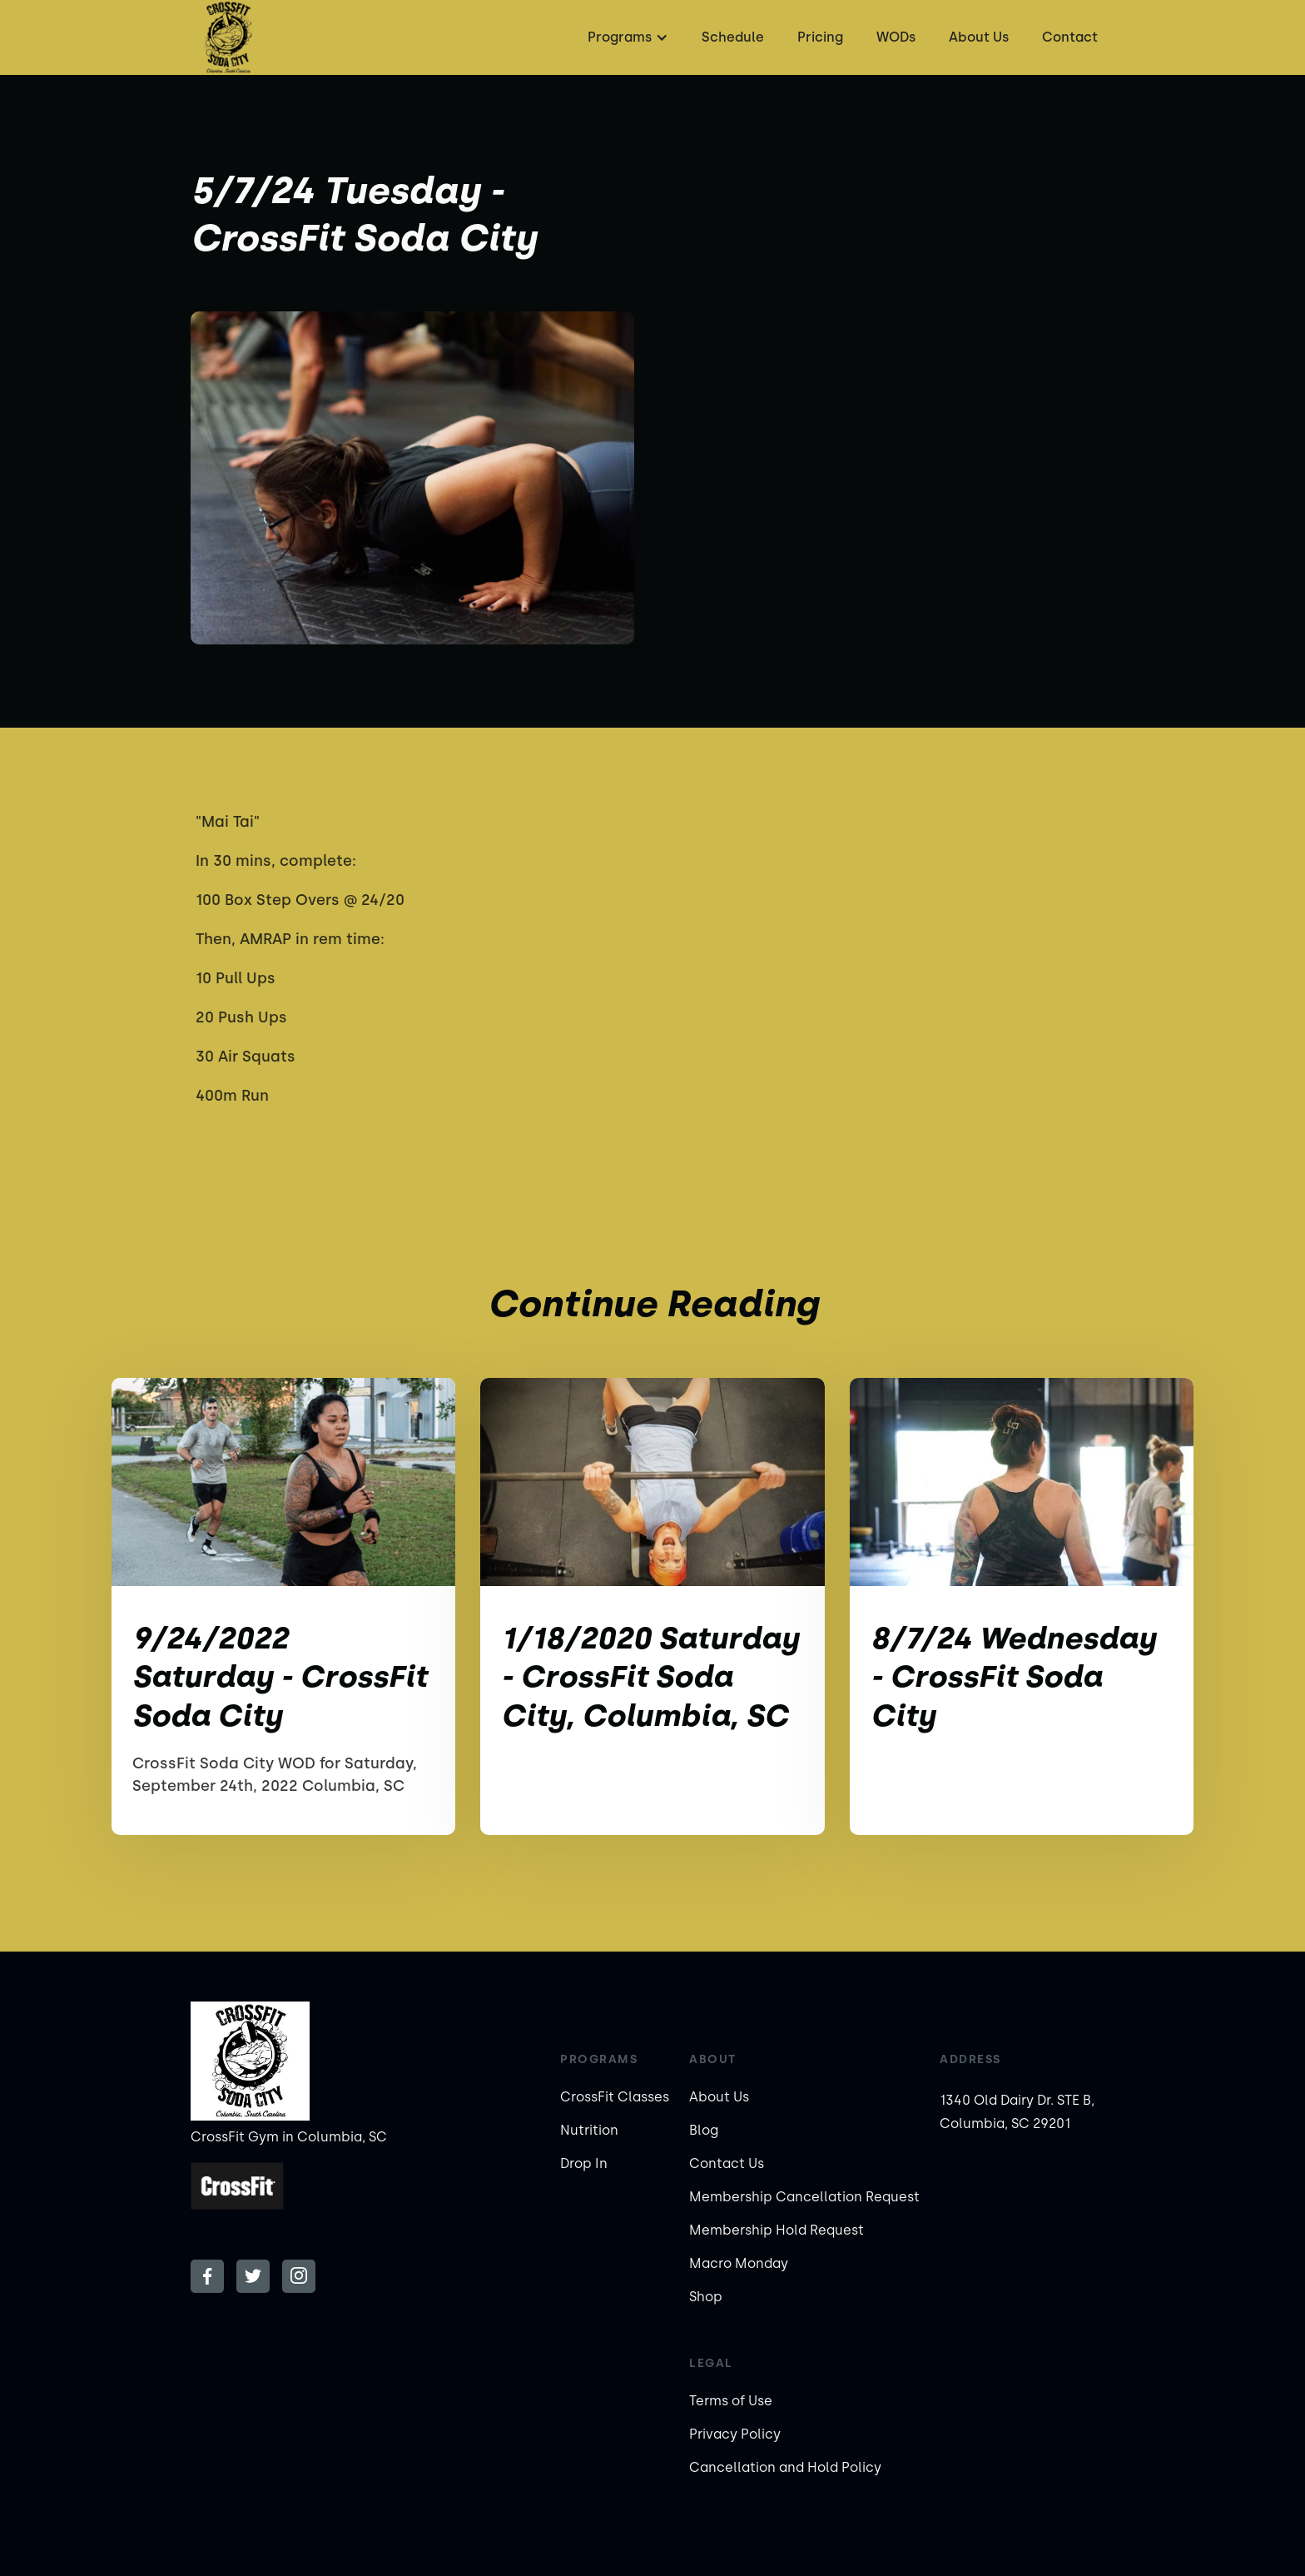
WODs (895, 37)
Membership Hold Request (776, 2230)
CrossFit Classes (614, 2097)
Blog (703, 2130)
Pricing (820, 37)
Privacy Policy (735, 2434)
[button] (626, 37)
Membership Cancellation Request (804, 2197)
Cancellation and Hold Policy (785, 2467)
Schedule (733, 37)
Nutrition (589, 2130)
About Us (979, 37)
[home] (228, 37)
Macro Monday (738, 2263)
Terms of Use (730, 2401)
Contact (1070, 37)
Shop (705, 2297)
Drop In (584, 2163)
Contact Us (726, 2163)
